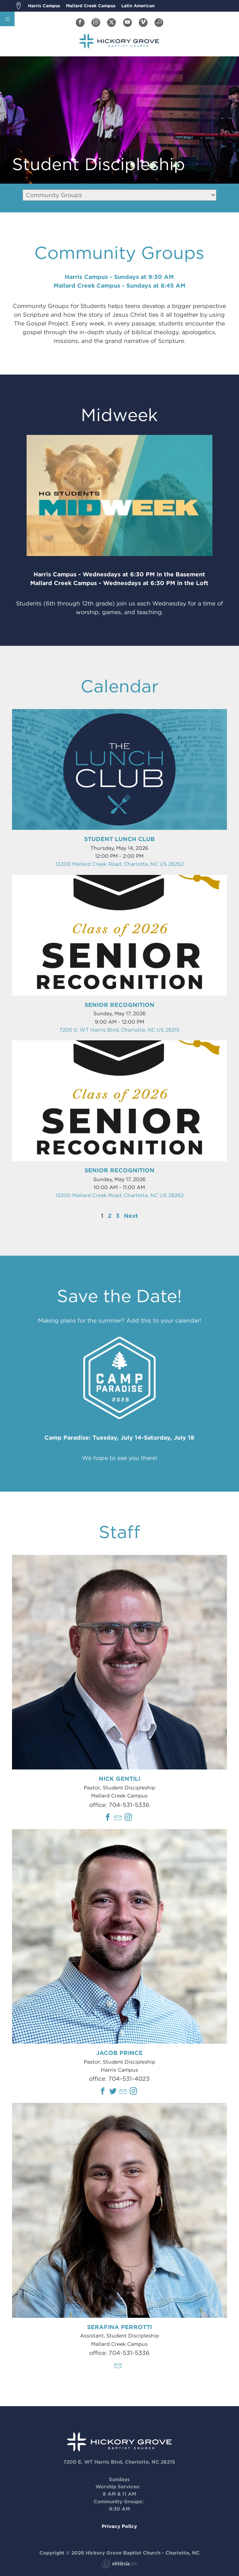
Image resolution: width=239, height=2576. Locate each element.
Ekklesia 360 (119, 2564)
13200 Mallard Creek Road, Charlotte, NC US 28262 (119, 864)
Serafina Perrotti (119, 2327)
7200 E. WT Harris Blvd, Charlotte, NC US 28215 (119, 1030)
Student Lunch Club (119, 839)
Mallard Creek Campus (90, 5)
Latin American (137, 5)
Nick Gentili (119, 1778)
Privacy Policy (119, 2526)
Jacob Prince (119, 2052)
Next (131, 1215)
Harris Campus (44, 5)
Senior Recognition (119, 1004)
